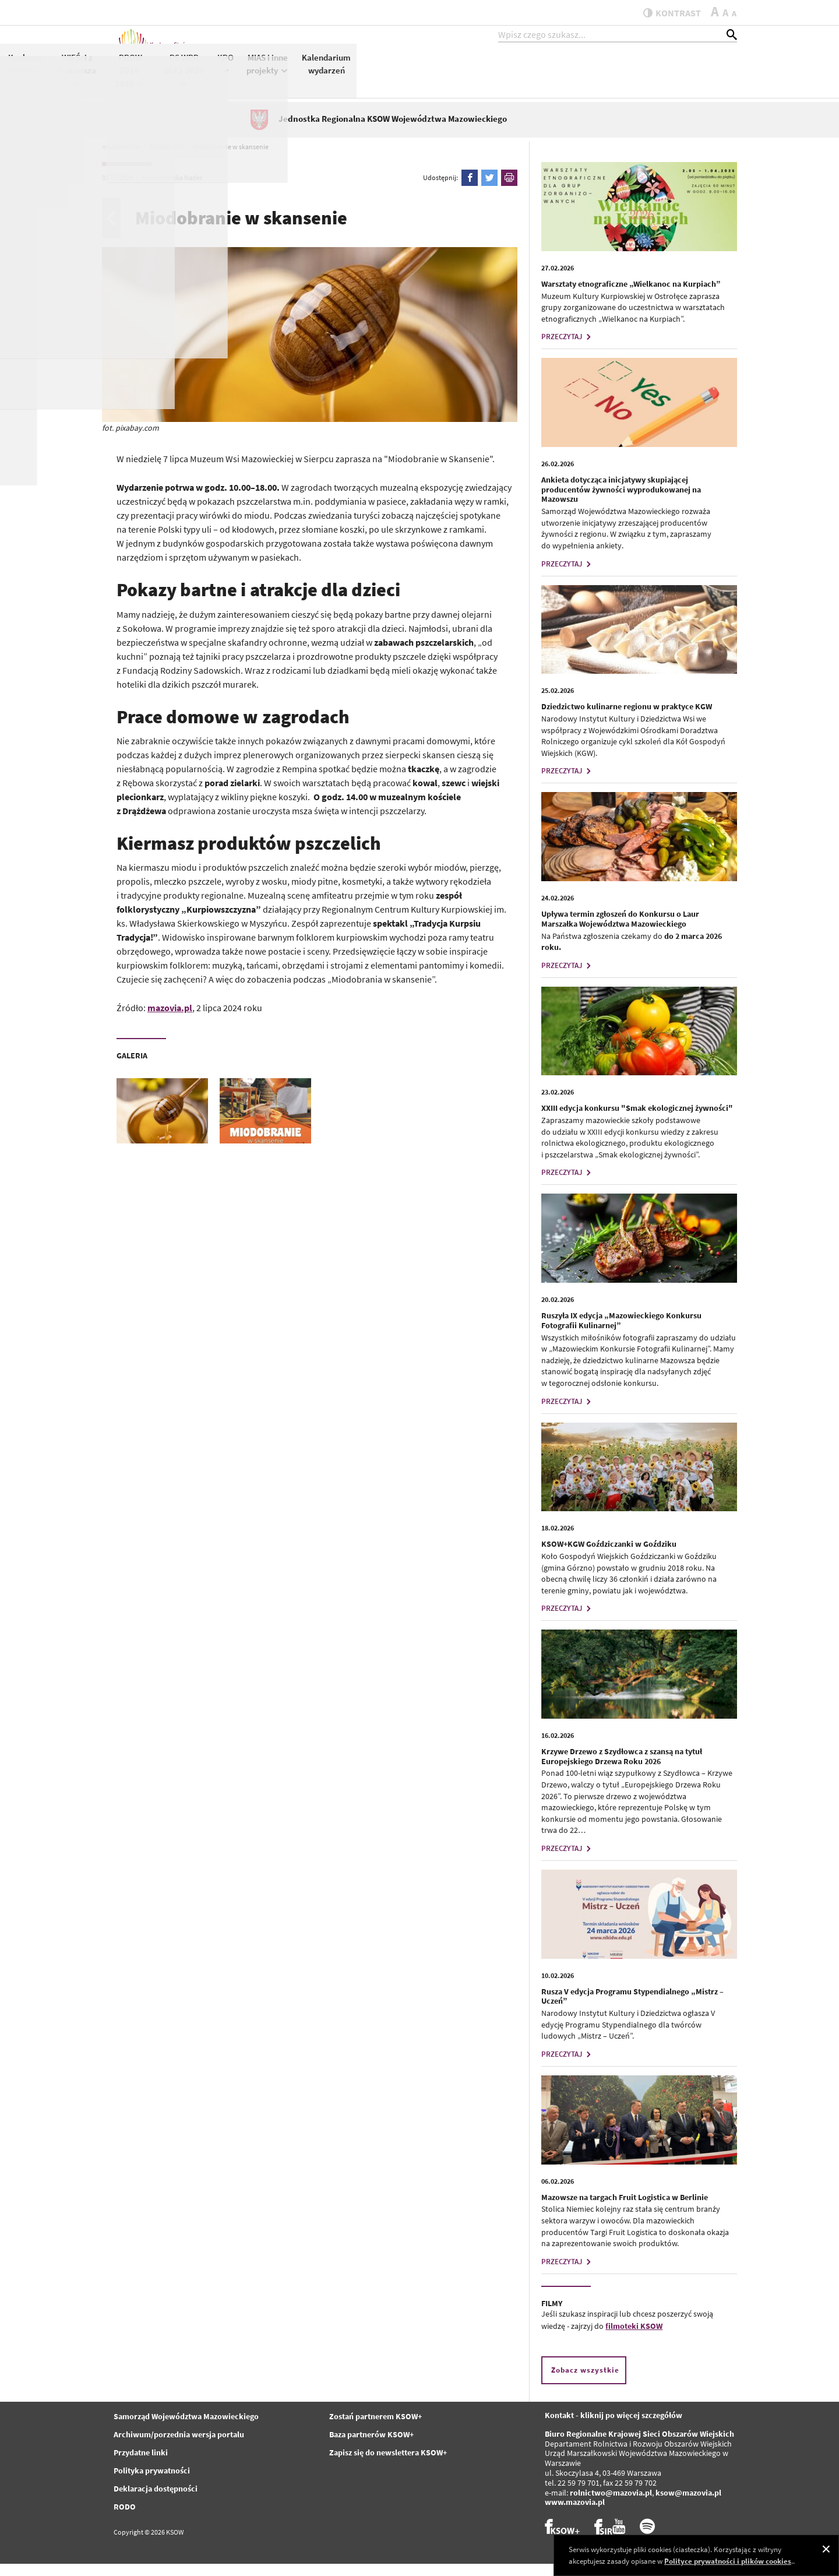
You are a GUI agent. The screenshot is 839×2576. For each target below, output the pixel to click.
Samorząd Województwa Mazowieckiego (186, 2428)
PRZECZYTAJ (567, 349)
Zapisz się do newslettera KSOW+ (388, 2464)
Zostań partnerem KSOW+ (375, 2428)
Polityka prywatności (152, 2483)
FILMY (551, 2315)
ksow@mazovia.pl (688, 2505)
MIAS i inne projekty (648, 74)
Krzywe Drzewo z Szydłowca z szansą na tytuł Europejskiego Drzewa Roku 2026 (621, 1768)
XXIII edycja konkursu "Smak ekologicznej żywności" (637, 1120)
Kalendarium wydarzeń (706, 74)
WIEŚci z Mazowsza (457, 80)
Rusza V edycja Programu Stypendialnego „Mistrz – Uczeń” (632, 2008)
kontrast (666, 13)
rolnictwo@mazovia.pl (611, 2505)
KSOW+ (327, 73)
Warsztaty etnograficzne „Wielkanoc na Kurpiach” (631, 296)
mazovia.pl (169, 1020)
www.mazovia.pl (575, 2515)
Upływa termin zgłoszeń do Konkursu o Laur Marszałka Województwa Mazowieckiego (620, 931)
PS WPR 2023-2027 (564, 80)
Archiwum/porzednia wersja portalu (179, 2446)
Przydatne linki (141, 2464)
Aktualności (279, 67)
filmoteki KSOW (633, 2339)
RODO (125, 2519)
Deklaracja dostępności (156, 2501)
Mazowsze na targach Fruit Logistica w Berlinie (624, 2209)
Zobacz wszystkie (585, 2383)
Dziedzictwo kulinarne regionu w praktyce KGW (626, 719)
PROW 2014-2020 (511, 81)
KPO (606, 73)
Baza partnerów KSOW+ (371, 2446)
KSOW (364, 73)
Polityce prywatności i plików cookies (727, 2561)
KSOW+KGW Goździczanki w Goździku (608, 1556)
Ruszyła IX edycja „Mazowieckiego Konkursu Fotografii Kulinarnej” (621, 1332)
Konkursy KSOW (405, 74)
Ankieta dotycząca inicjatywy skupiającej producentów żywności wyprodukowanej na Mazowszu (621, 502)
